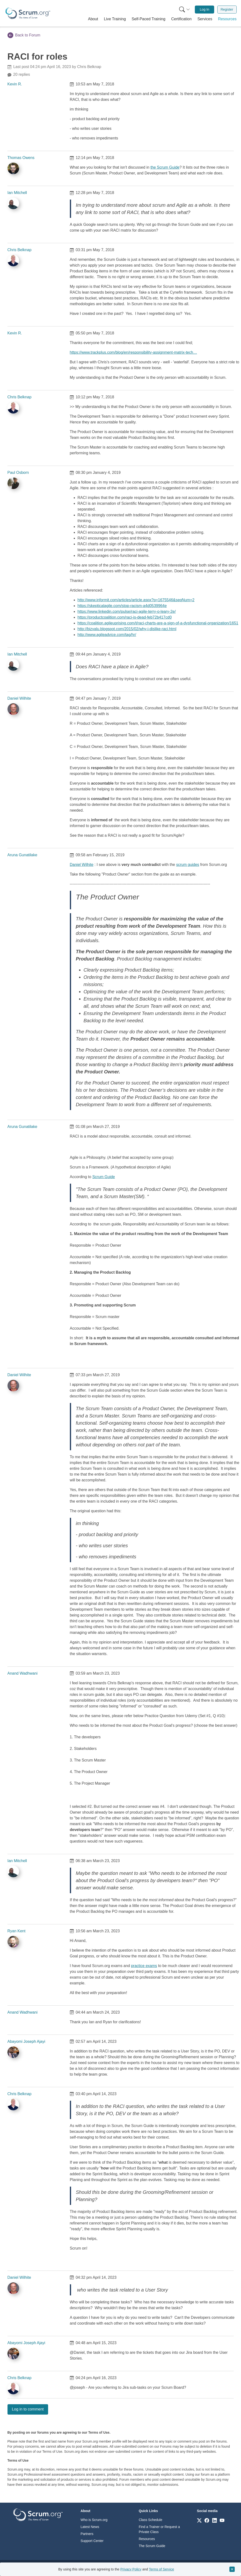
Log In (204, 9)
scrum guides (187, 865)
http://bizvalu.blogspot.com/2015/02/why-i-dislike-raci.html (127, 629)
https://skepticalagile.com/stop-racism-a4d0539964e (122, 606)
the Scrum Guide (164, 167)
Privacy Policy (130, 2569)
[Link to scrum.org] (199, 2520)
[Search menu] (184, 10)
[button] (93, 19)
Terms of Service (161, 2569)
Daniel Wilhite (19, 698)
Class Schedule (150, 2520)
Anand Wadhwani (22, 1673)
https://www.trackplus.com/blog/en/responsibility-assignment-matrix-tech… (133, 352)
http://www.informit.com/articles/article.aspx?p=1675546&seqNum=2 (136, 600)
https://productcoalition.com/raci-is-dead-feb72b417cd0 (125, 617)
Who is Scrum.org (93, 2520)
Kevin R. (14, 84)
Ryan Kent (16, 1931)
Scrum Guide (103, 1177)
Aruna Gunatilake (22, 855)
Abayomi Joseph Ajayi (26, 2041)
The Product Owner (107, 897)
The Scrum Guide (152, 2546)
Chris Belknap (19, 250)
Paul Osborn (18, 472)
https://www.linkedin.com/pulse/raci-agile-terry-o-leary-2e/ (127, 611)
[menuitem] (184, 10)
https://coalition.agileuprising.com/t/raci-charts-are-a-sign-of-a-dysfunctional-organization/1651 (158, 623)
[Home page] (28, 13)
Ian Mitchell (17, 193)
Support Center (91, 2541)
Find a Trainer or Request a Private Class (159, 2529)
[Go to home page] (38, 2514)
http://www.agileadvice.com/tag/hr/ (107, 635)
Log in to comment (28, 2409)
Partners (86, 2534)
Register (226, 9)
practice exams (144, 1966)
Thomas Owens (21, 158)
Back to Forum (23, 35)
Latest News (89, 2527)
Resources (147, 2539)
